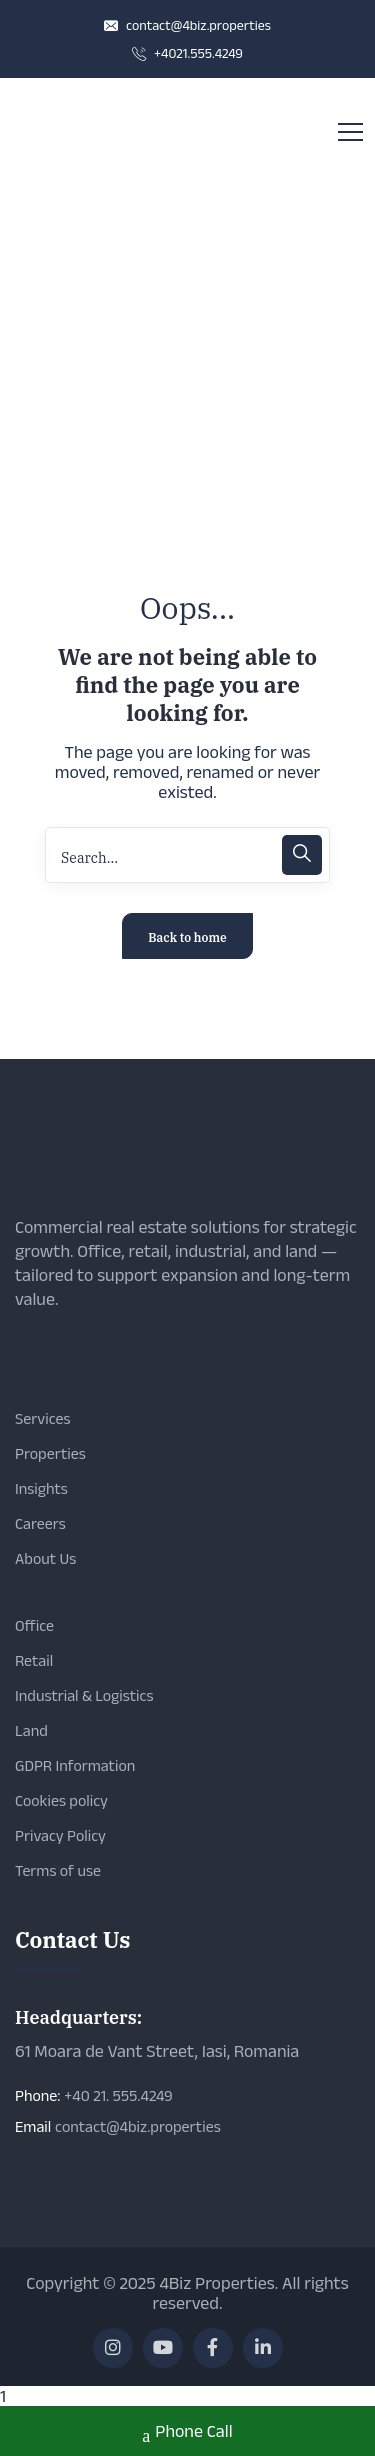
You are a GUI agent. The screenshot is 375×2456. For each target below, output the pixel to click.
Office (34, 1625)
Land (31, 1730)
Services (43, 1418)
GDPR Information (75, 1765)
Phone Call (187, 2433)
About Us (45, 1558)
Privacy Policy (60, 1835)
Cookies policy (61, 1800)
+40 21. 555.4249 (118, 2095)
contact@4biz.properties (187, 25)
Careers (40, 1523)
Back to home (187, 937)
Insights (41, 1488)
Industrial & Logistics (84, 1695)
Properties (50, 1453)
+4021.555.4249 (187, 53)
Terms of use (58, 1870)
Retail (34, 1660)
